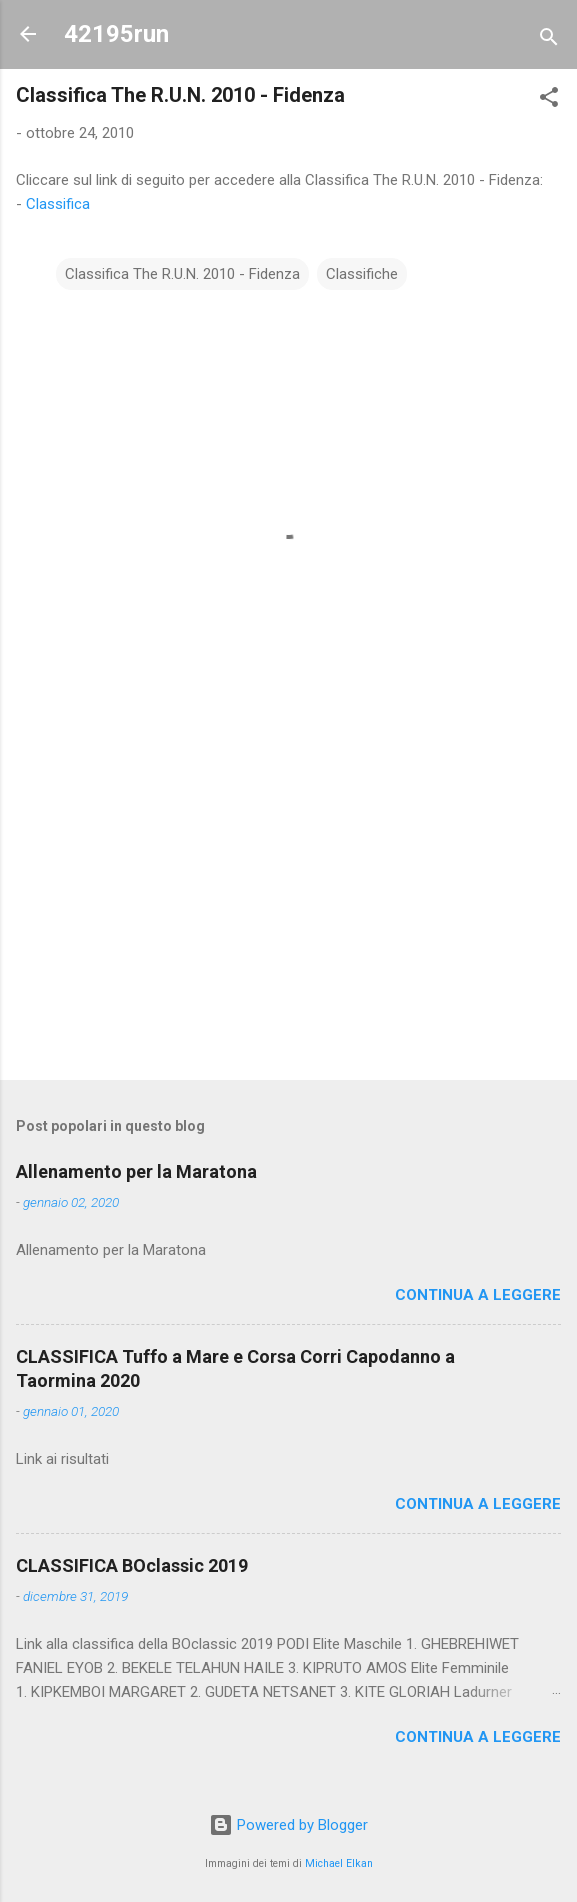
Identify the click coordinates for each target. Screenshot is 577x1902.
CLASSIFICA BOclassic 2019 (132, 1565)
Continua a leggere (478, 1295)
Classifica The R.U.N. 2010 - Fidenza (182, 274)
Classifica (58, 204)
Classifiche (362, 274)
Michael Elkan (339, 1863)
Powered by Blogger (288, 1825)
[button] (549, 100)
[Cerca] (549, 40)
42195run (116, 34)
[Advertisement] (288, 908)
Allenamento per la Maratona (136, 1171)
